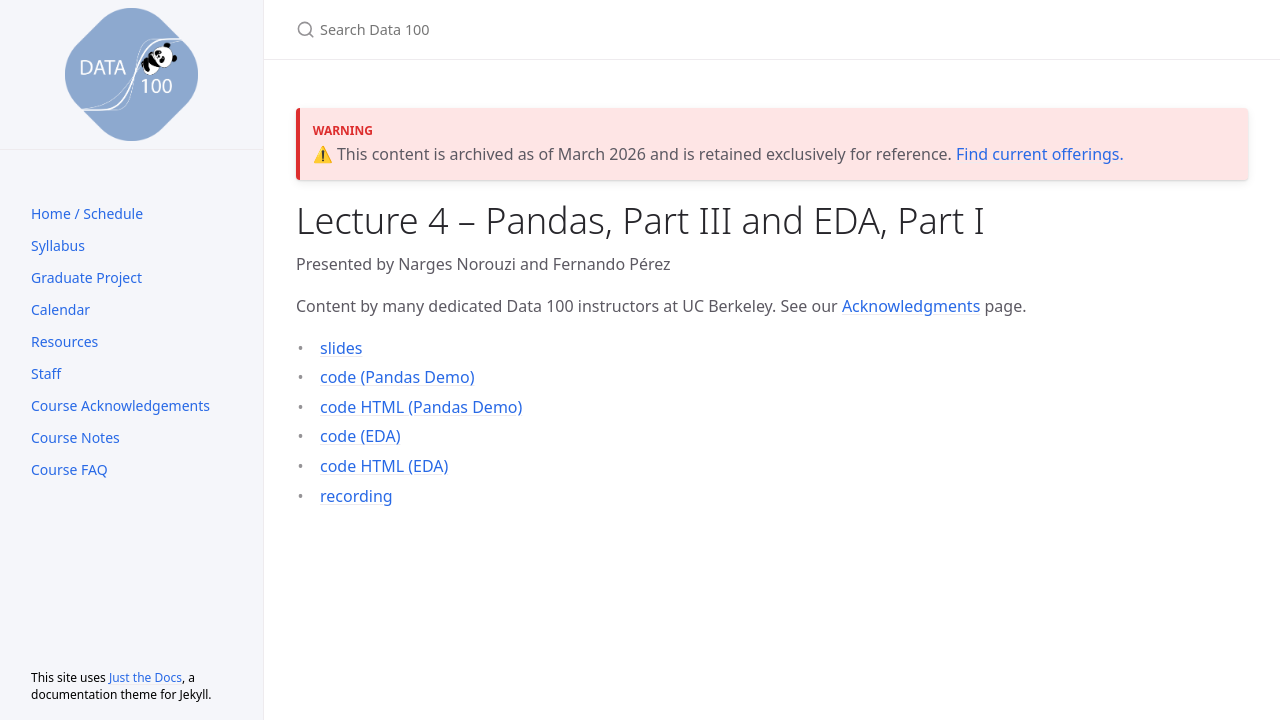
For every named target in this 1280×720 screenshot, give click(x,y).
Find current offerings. (1040, 154)
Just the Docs (145, 677)
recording (356, 496)
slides (341, 348)
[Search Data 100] (532, 29)
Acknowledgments (911, 306)
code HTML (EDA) (384, 466)
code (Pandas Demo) (397, 377)
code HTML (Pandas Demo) (421, 407)
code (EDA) (360, 436)
